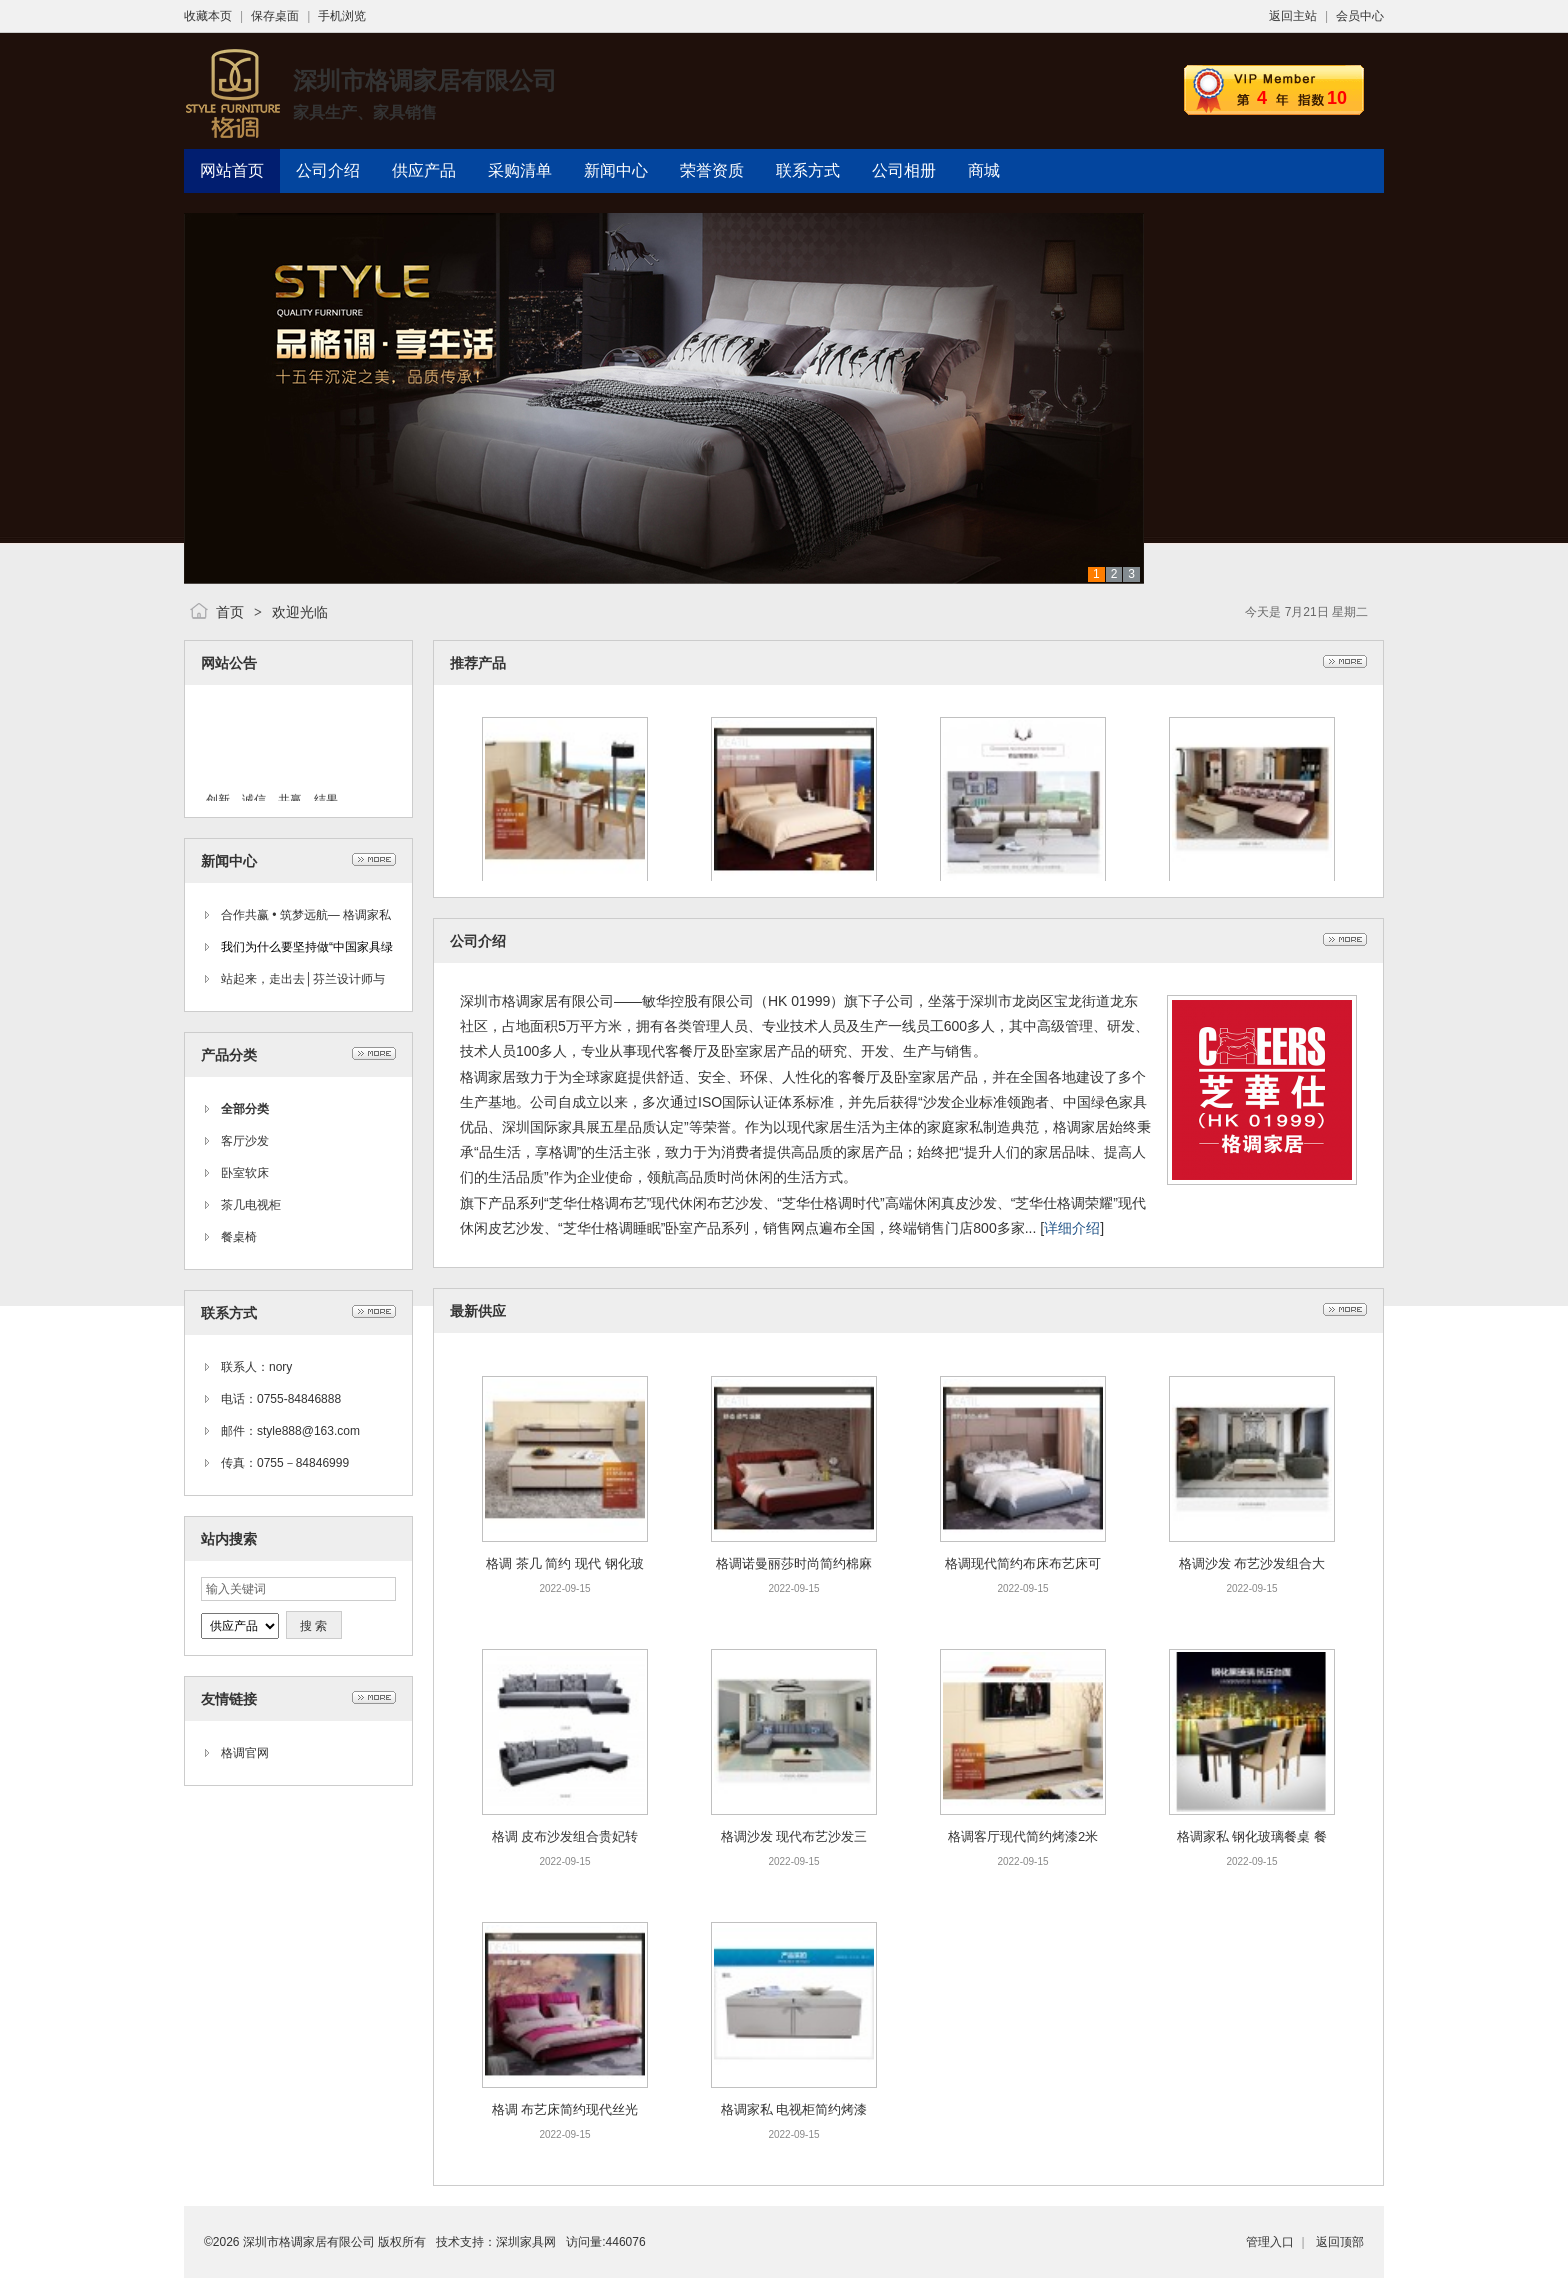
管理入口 (1270, 2242)
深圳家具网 (526, 2242)
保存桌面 (275, 16)
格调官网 (245, 1753)
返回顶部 (1340, 2242)
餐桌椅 (239, 1237)
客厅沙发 (245, 1141)
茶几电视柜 (251, 1205)
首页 (230, 612)
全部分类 (245, 1109)
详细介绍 (1072, 1228)
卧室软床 (245, 1173)
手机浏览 (342, 16)
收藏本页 (208, 16)
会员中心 (1360, 16)
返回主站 (1293, 16)
